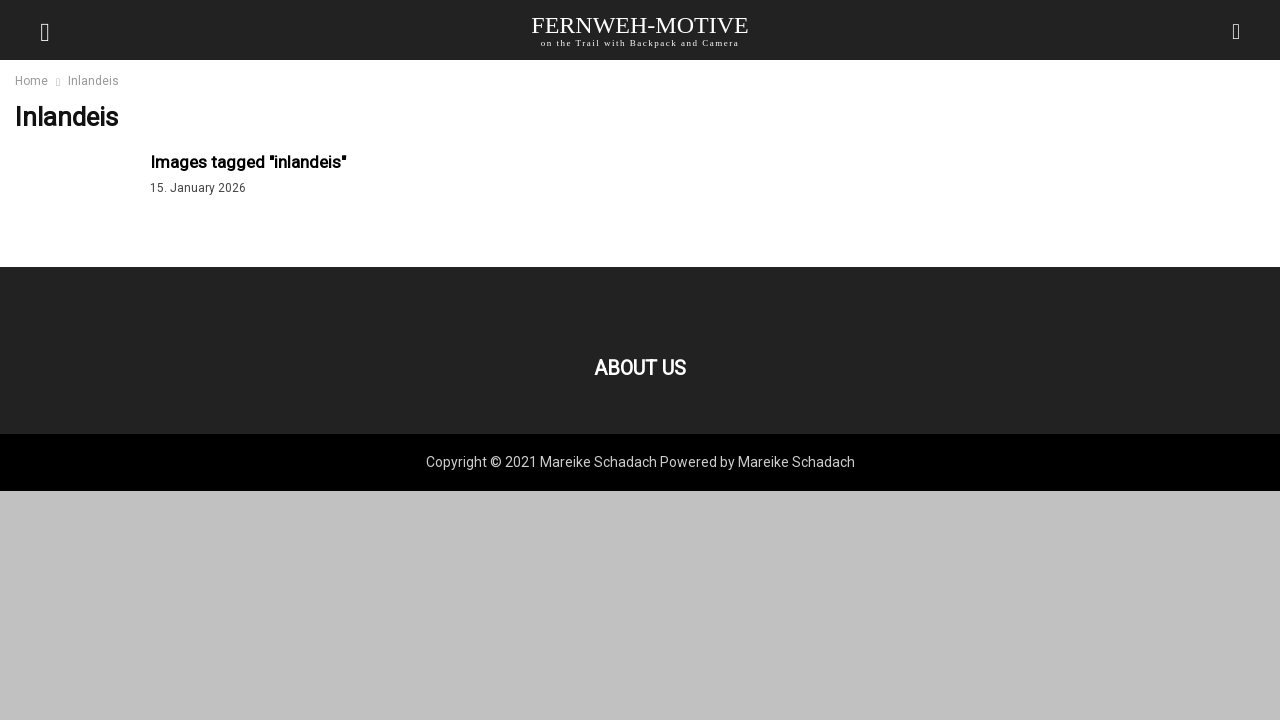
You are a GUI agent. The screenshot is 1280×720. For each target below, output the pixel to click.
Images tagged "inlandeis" (248, 162)
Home (31, 81)
